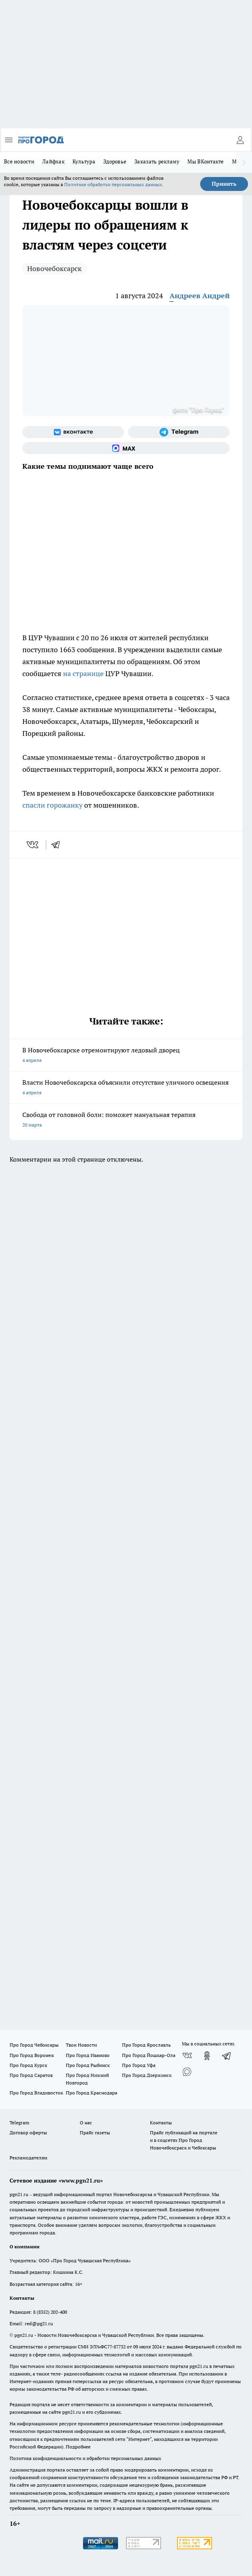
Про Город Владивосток (36, 2093)
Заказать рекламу (156, 161)
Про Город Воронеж (32, 2055)
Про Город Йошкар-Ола (148, 2055)
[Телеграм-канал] (179, 432)
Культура (84, 161)
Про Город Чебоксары (34, 2045)
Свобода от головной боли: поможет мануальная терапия (126, 1120)
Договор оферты (28, 2133)
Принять (224, 183)
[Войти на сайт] (240, 140)
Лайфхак (53, 161)
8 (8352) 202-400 (50, 2312)
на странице (83, 673)
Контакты (161, 2123)
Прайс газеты (95, 2133)
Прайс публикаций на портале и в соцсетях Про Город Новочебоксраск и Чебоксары (183, 2140)
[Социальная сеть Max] (126, 448)
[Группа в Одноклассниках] (207, 2056)
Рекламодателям (28, 2158)
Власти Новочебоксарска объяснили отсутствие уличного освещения (126, 1088)
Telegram (19, 2123)
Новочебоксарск (54, 268)
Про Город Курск (28, 2065)
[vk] (33, 844)
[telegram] (58, 844)
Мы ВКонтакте (205, 161)
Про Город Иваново (88, 2055)
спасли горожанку (52, 805)
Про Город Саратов (31, 2075)
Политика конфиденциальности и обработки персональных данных (85, 2458)
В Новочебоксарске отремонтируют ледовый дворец (126, 1056)
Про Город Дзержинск (146, 2075)
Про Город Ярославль (146, 2045)
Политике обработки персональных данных (113, 184)
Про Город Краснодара (91, 2093)
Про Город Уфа (139, 2065)
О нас (86, 2123)
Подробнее (78, 2447)
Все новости (19, 161)
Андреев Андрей (199, 295)
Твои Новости (81, 2045)
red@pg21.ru (39, 2323)
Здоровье (114, 161)
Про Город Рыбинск (88, 2065)
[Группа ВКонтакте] (73, 432)
